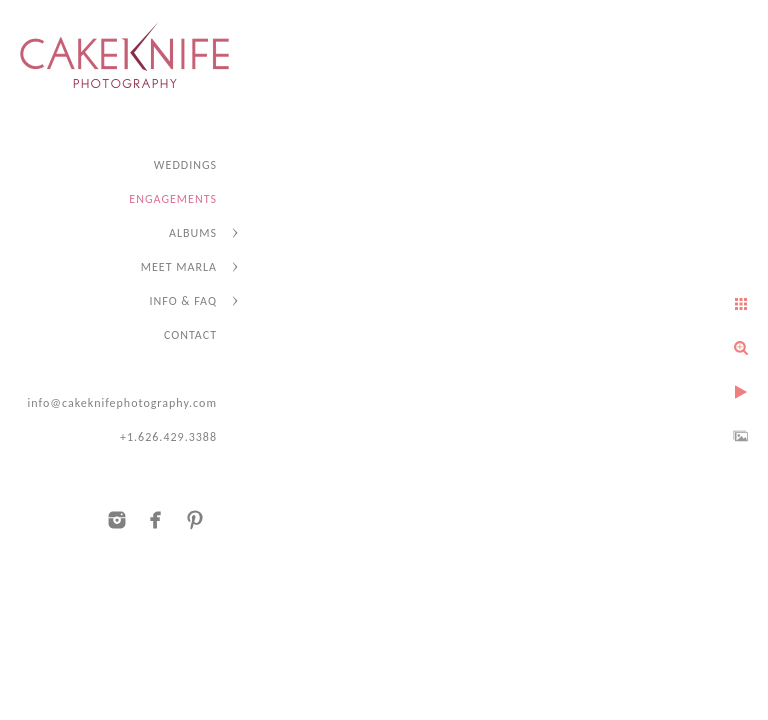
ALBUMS (193, 233)
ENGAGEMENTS (173, 199)
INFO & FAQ (183, 301)
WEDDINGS (185, 165)
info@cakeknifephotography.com (122, 403)
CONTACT (190, 335)
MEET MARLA (179, 267)
